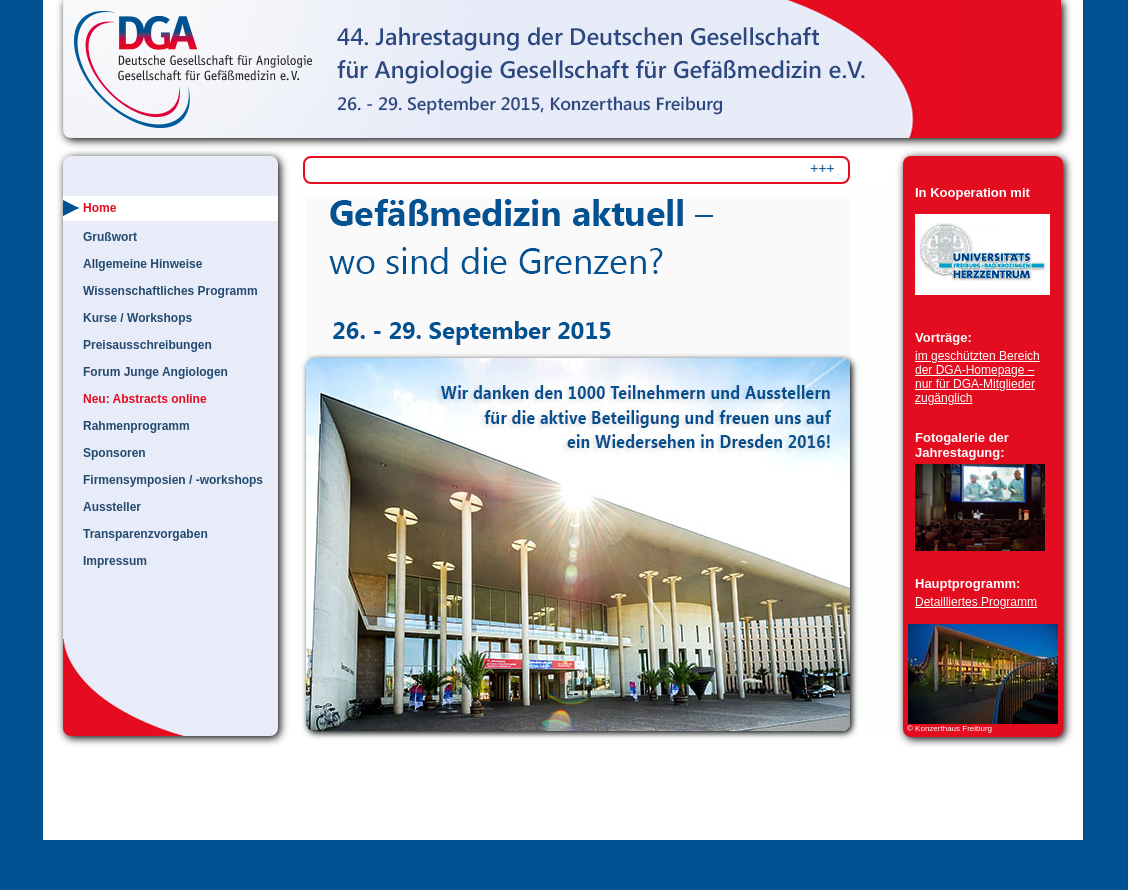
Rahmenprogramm (136, 426)
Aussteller (112, 507)
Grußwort (110, 237)
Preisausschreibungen (147, 345)
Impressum (115, 561)
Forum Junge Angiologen (155, 372)
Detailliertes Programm (976, 602)
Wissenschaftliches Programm (170, 291)
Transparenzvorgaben (145, 534)
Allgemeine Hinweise (142, 264)
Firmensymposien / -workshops (173, 480)
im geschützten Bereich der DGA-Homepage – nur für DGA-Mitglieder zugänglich (977, 377)
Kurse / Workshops (137, 318)
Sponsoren (114, 453)
